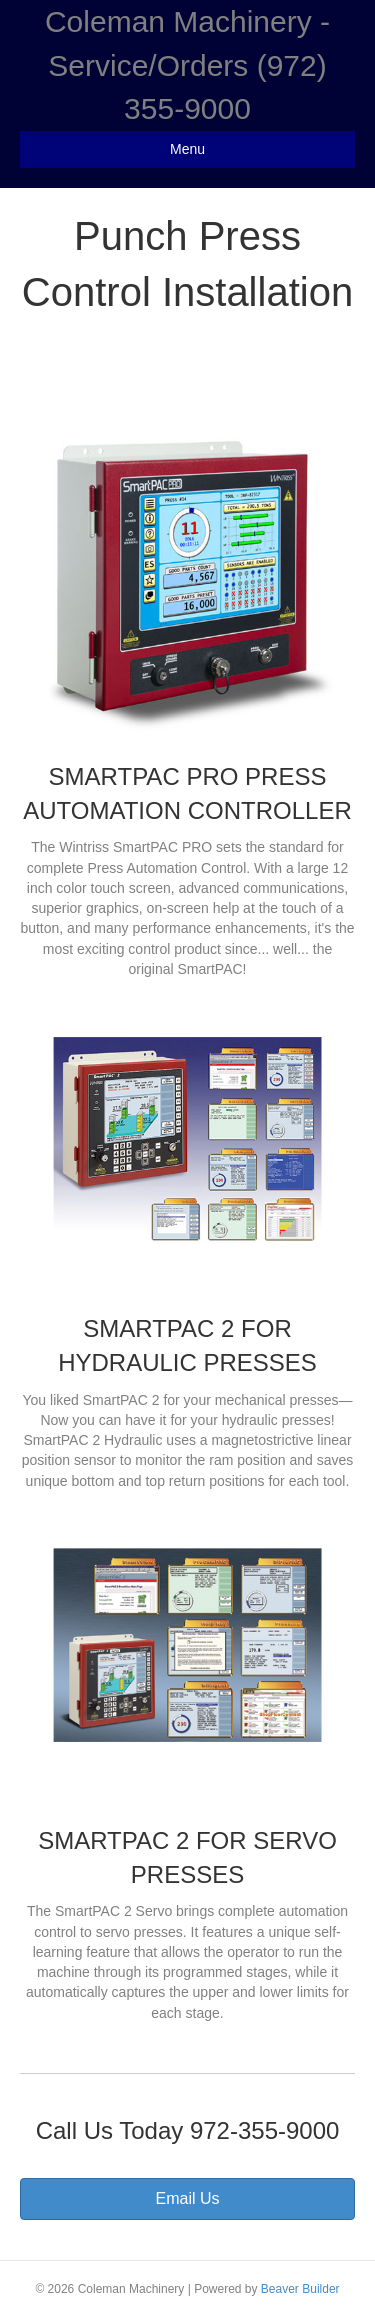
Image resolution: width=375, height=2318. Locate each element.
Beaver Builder (300, 2289)
